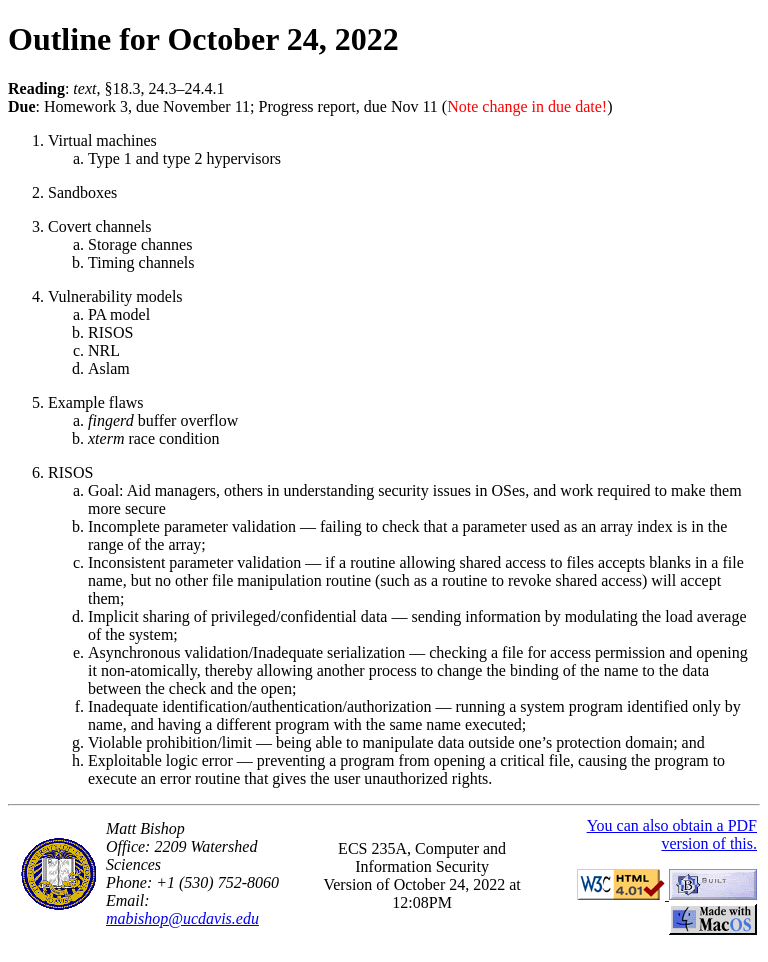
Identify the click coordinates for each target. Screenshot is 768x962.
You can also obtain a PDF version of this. (672, 834)
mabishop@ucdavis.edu (182, 918)
